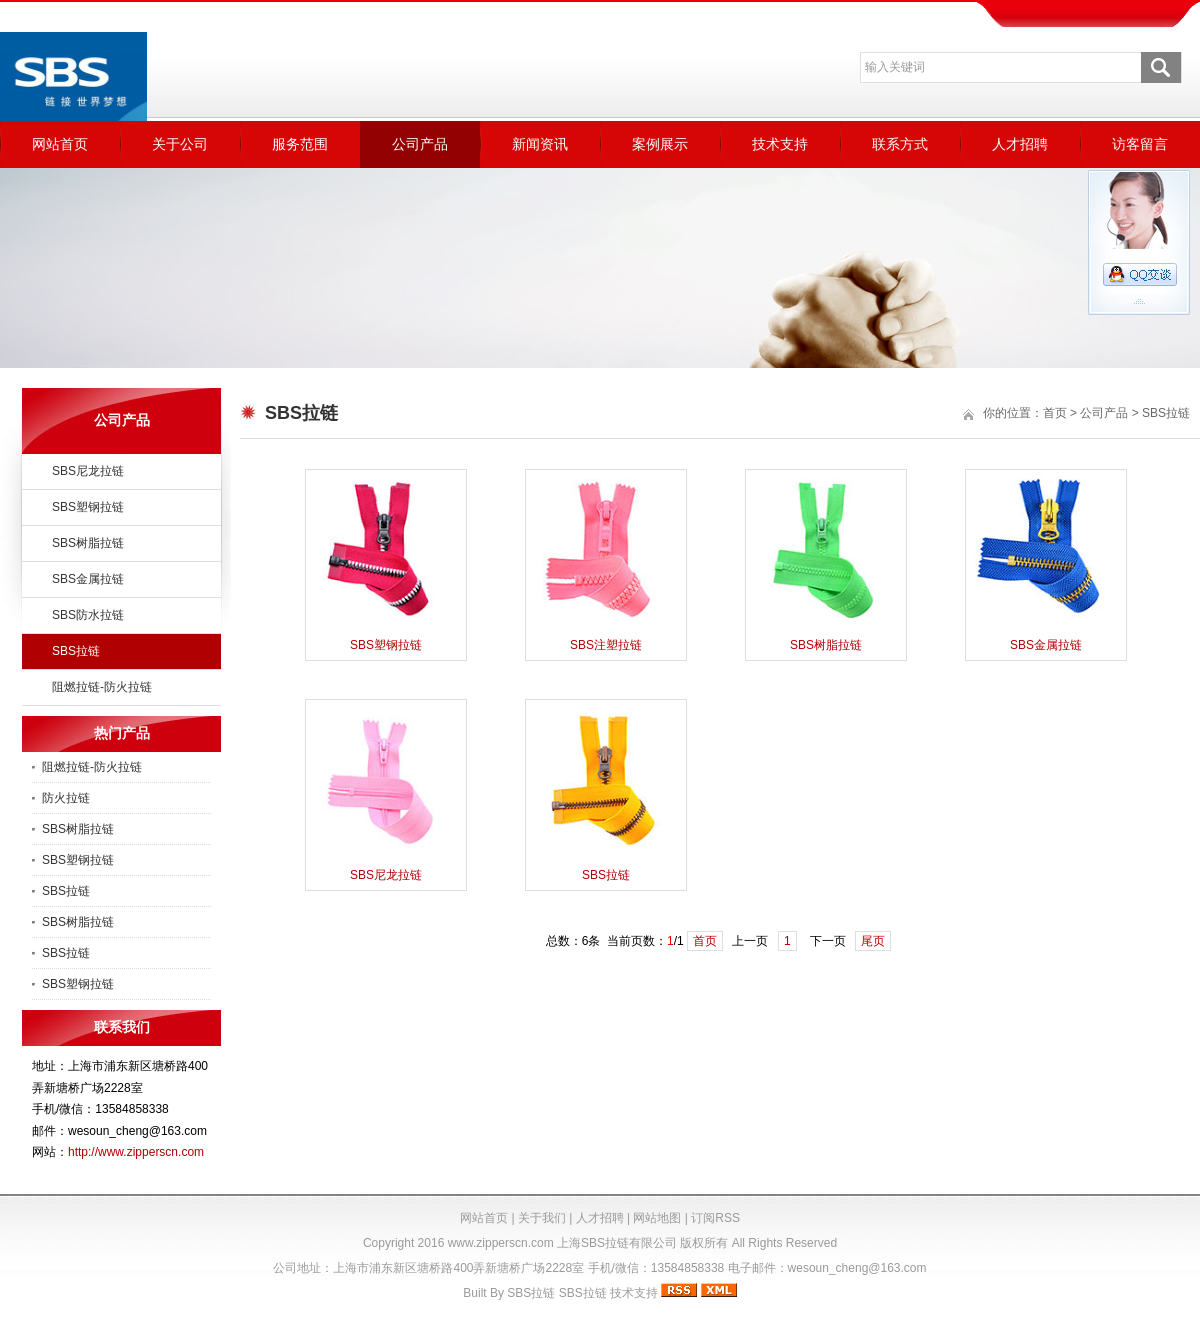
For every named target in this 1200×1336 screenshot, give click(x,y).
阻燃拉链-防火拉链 (102, 687)
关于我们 (542, 1218)
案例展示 (660, 144)
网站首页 (60, 144)
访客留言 (1140, 144)
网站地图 (657, 1218)
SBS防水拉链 (88, 615)
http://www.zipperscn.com (136, 1152)
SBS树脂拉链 (88, 543)
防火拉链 (66, 798)
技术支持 (780, 144)
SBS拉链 (76, 651)
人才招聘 (1020, 144)
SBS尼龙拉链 (88, 471)
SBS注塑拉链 (606, 645)
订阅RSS (715, 1218)
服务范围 (300, 144)
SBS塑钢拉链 (88, 507)
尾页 (873, 941)
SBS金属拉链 (88, 579)
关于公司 (180, 144)
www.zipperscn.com (501, 1243)
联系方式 (900, 144)
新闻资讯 (540, 144)
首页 (1055, 413)
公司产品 (420, 144)
